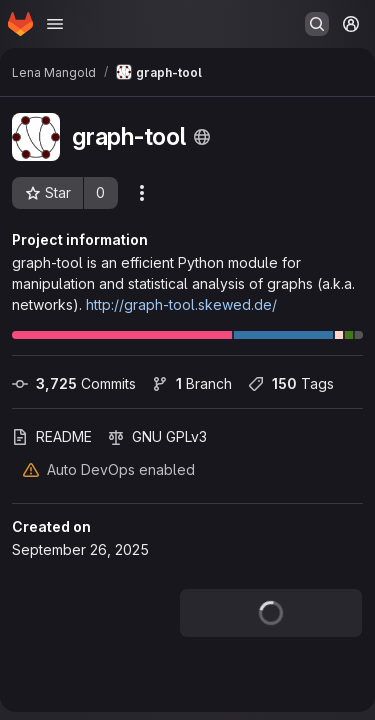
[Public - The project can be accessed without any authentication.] (202, 137)
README (52, 436)
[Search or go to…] (317, 24)
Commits (74, 383)
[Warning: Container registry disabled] (31, 469)
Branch (192, 383)
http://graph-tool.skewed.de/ (181, 304)
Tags (291, 383)
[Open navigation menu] (55, 24)
